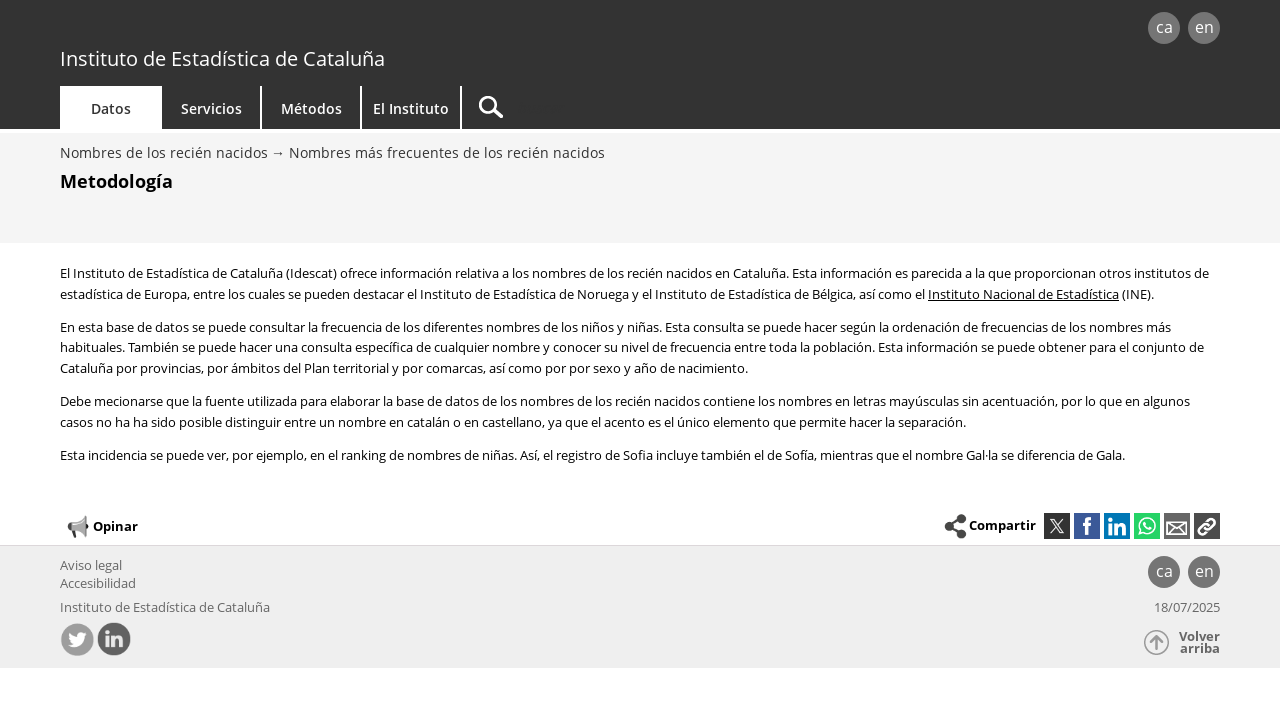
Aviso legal (91, 565)
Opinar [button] (101, 527)
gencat (292, 29)
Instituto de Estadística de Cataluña (222, 58)
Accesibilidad (98, 583)
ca (1164, 27)
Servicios (211, 108)
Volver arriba (1199, 642)
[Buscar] (632, 107)
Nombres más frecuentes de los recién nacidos (447, 152)
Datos (111, 108)
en (1204, 27)
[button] (1207, 526)
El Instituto (411, 108)
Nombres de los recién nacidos (164, 152)
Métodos (311, 108)
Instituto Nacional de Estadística (1023, 294)
